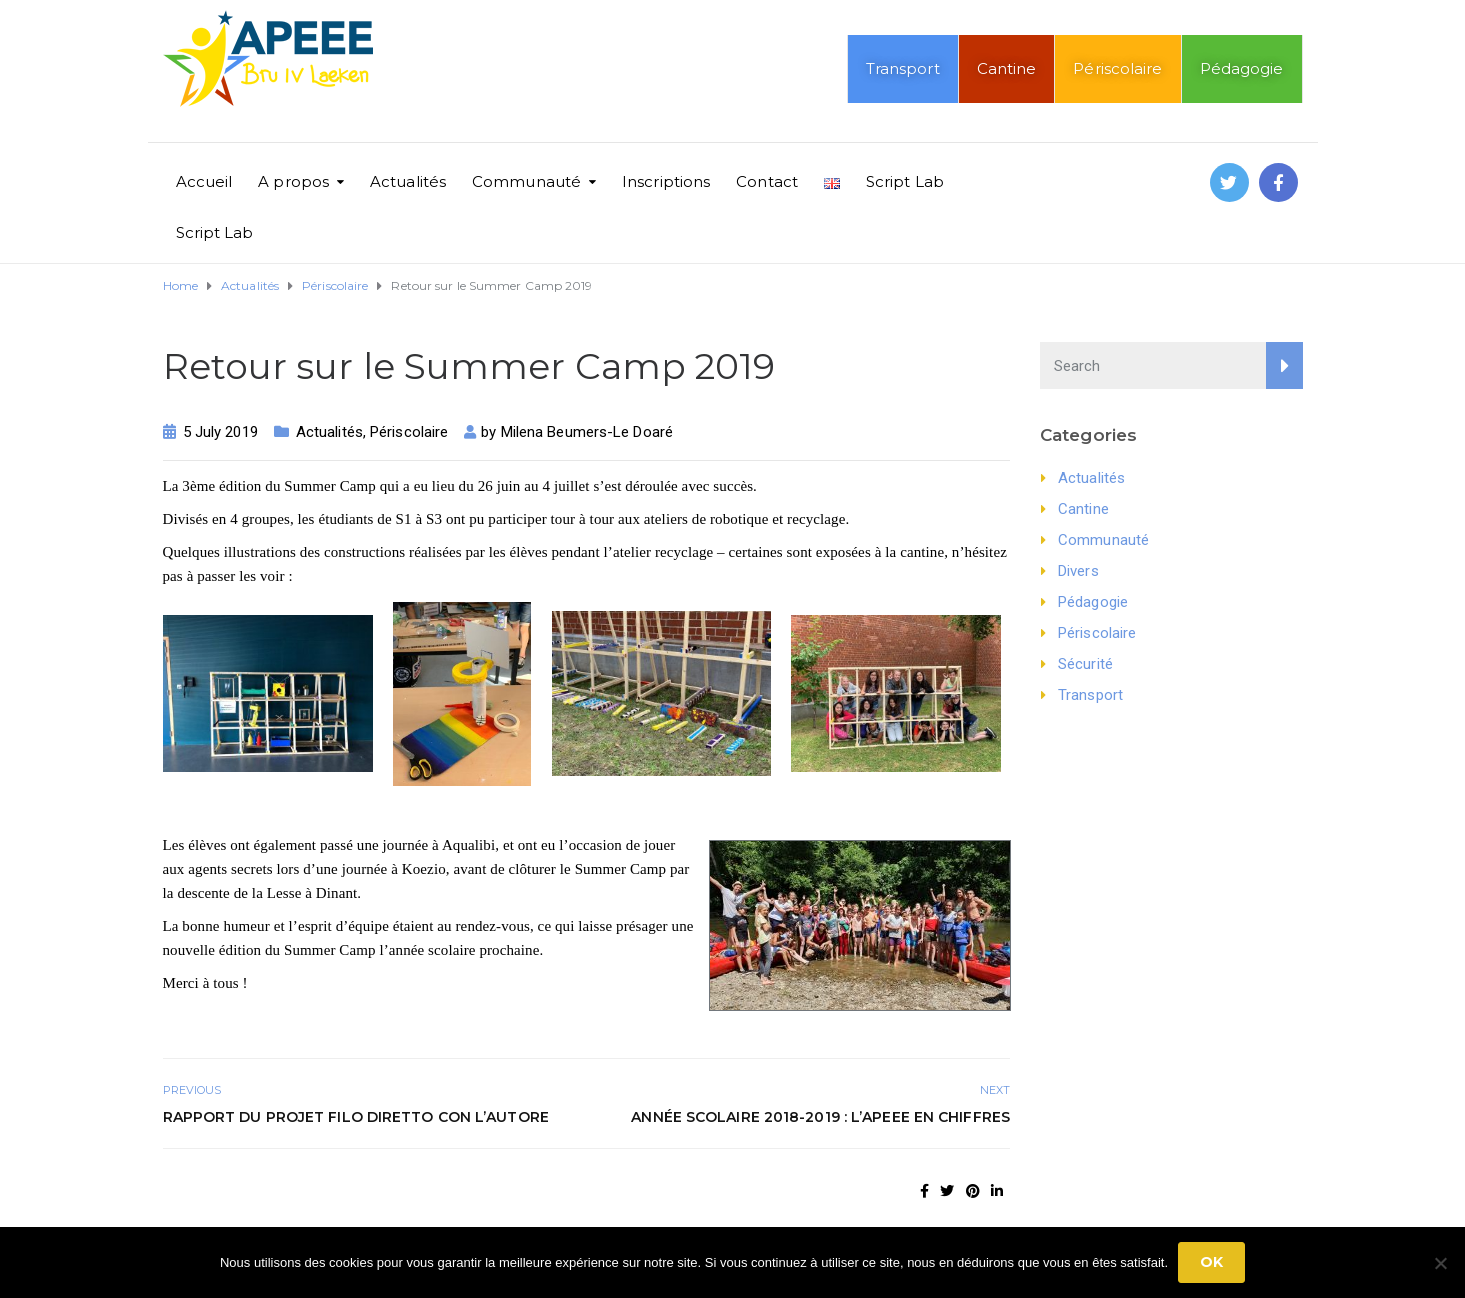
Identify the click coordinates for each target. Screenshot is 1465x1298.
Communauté (526, 181)
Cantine (1007, 68)
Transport (903, 68)
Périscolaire (1117, 68)
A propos (293, 181)
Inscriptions (666, 181)
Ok (1211, 1262)
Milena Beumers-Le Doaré (587, 432)
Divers (1078, 571)
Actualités (408, 181)
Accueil (204, 181)
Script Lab (905, 181)
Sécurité (1085, 664)
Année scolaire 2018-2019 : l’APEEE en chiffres (820, 1117)
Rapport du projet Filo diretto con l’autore (356, 1117)
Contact (767, 181)
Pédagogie (1242, 68)
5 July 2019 (220, 432)
